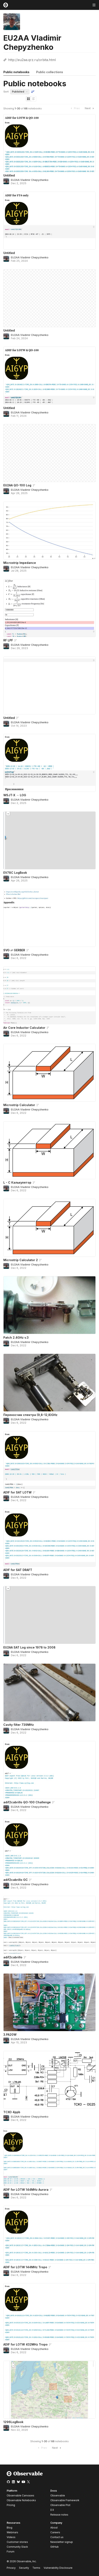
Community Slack (17, 2546)
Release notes (59, 2514)
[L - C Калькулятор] (49, 1150)
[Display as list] (33, 98)
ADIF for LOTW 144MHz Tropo (25, 2267)
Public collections (49, 72)
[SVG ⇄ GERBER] (49, 918)
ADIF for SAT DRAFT (17, 1570)
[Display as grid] (28, 98)
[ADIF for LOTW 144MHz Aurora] (49, 2157)
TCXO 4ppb (11, 2112)
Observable (57, 2495)
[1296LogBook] (49, 2390)
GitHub (54, 2546)
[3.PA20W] (49, 2002)
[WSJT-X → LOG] (49, 763)
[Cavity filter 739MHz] (49, 1692)
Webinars (12, 2532)
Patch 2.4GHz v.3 (16, 1337)
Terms (36, 2567)
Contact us (56, 2537)
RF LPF (8, 640)
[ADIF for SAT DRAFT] (49, 1538)
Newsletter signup (61, 2542)
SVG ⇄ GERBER (14, 950)
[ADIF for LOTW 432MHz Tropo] (49, 2312)
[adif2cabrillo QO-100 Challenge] (49, 1770)
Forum (10, 2551)
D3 (52, 2509)
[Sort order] (32, 91)
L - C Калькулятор (17, 1182)
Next (90, 108)
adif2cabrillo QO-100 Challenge (27, 1802)
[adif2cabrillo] (49, 1925)
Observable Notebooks (21, 2500)
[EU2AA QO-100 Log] (49, 453)
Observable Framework (64, 2500)
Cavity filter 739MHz (18, 1724)
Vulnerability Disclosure (58, 2567)
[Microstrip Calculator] (49, 1073)
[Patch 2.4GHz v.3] (49, 1305)
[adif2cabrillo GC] (49, 1847)
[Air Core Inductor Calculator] (49, 995)
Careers (55, 2532)
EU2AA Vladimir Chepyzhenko (29, 179)
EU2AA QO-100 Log (17, 485)
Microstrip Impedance (19, 563)
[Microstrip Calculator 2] (49, 1228)
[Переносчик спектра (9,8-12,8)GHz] (49, 1383)
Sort (6, 91)
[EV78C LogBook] (49, 840)
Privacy (11, 2567)
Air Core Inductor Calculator (24, 1027)
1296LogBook (13, 2422)
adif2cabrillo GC (15, 1879)
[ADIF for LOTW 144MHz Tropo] (49, 2235)
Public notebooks (16, 72)
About (54, 2527)
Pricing (11, 2505)
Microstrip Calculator (19, 1105)
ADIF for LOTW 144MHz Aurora (25, 2189)
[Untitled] (49, 143)
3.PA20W (9, 2034)
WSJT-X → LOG (14, 795)
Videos (11, 2537)
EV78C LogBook (15, 872)
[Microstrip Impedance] (49, 531)
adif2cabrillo (12, 1957)
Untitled (9, 175)
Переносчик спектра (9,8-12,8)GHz (30, 1415)
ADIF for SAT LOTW (17, 1492)
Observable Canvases (20, 2495)
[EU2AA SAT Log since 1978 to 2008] (49, 1615)
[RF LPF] (49, 608)
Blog (9, 2527)
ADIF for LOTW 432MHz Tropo (25, 2344)
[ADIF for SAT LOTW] (49, 1460)
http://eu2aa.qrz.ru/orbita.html (32, 60)
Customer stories (17, 2541)
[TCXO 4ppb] (49, 2080)
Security (24, 2567)
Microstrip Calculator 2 (20, 1260)
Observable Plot (60, 2505)
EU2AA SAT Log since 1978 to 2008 (29, 1647)
